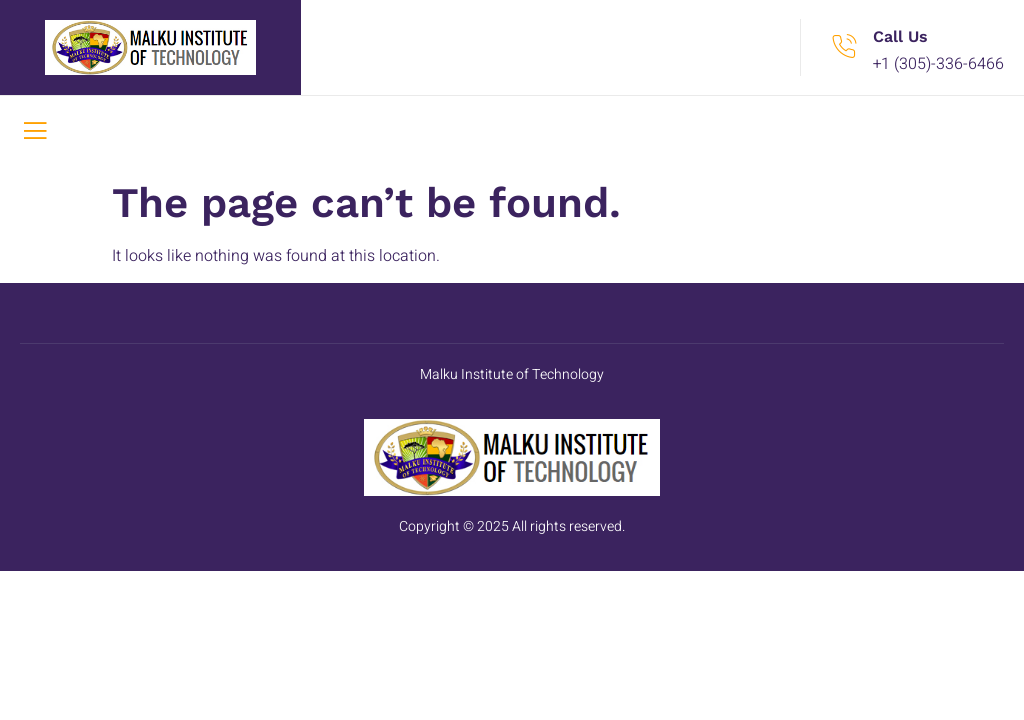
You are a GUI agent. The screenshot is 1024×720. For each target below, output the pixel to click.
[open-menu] (35, 133)
